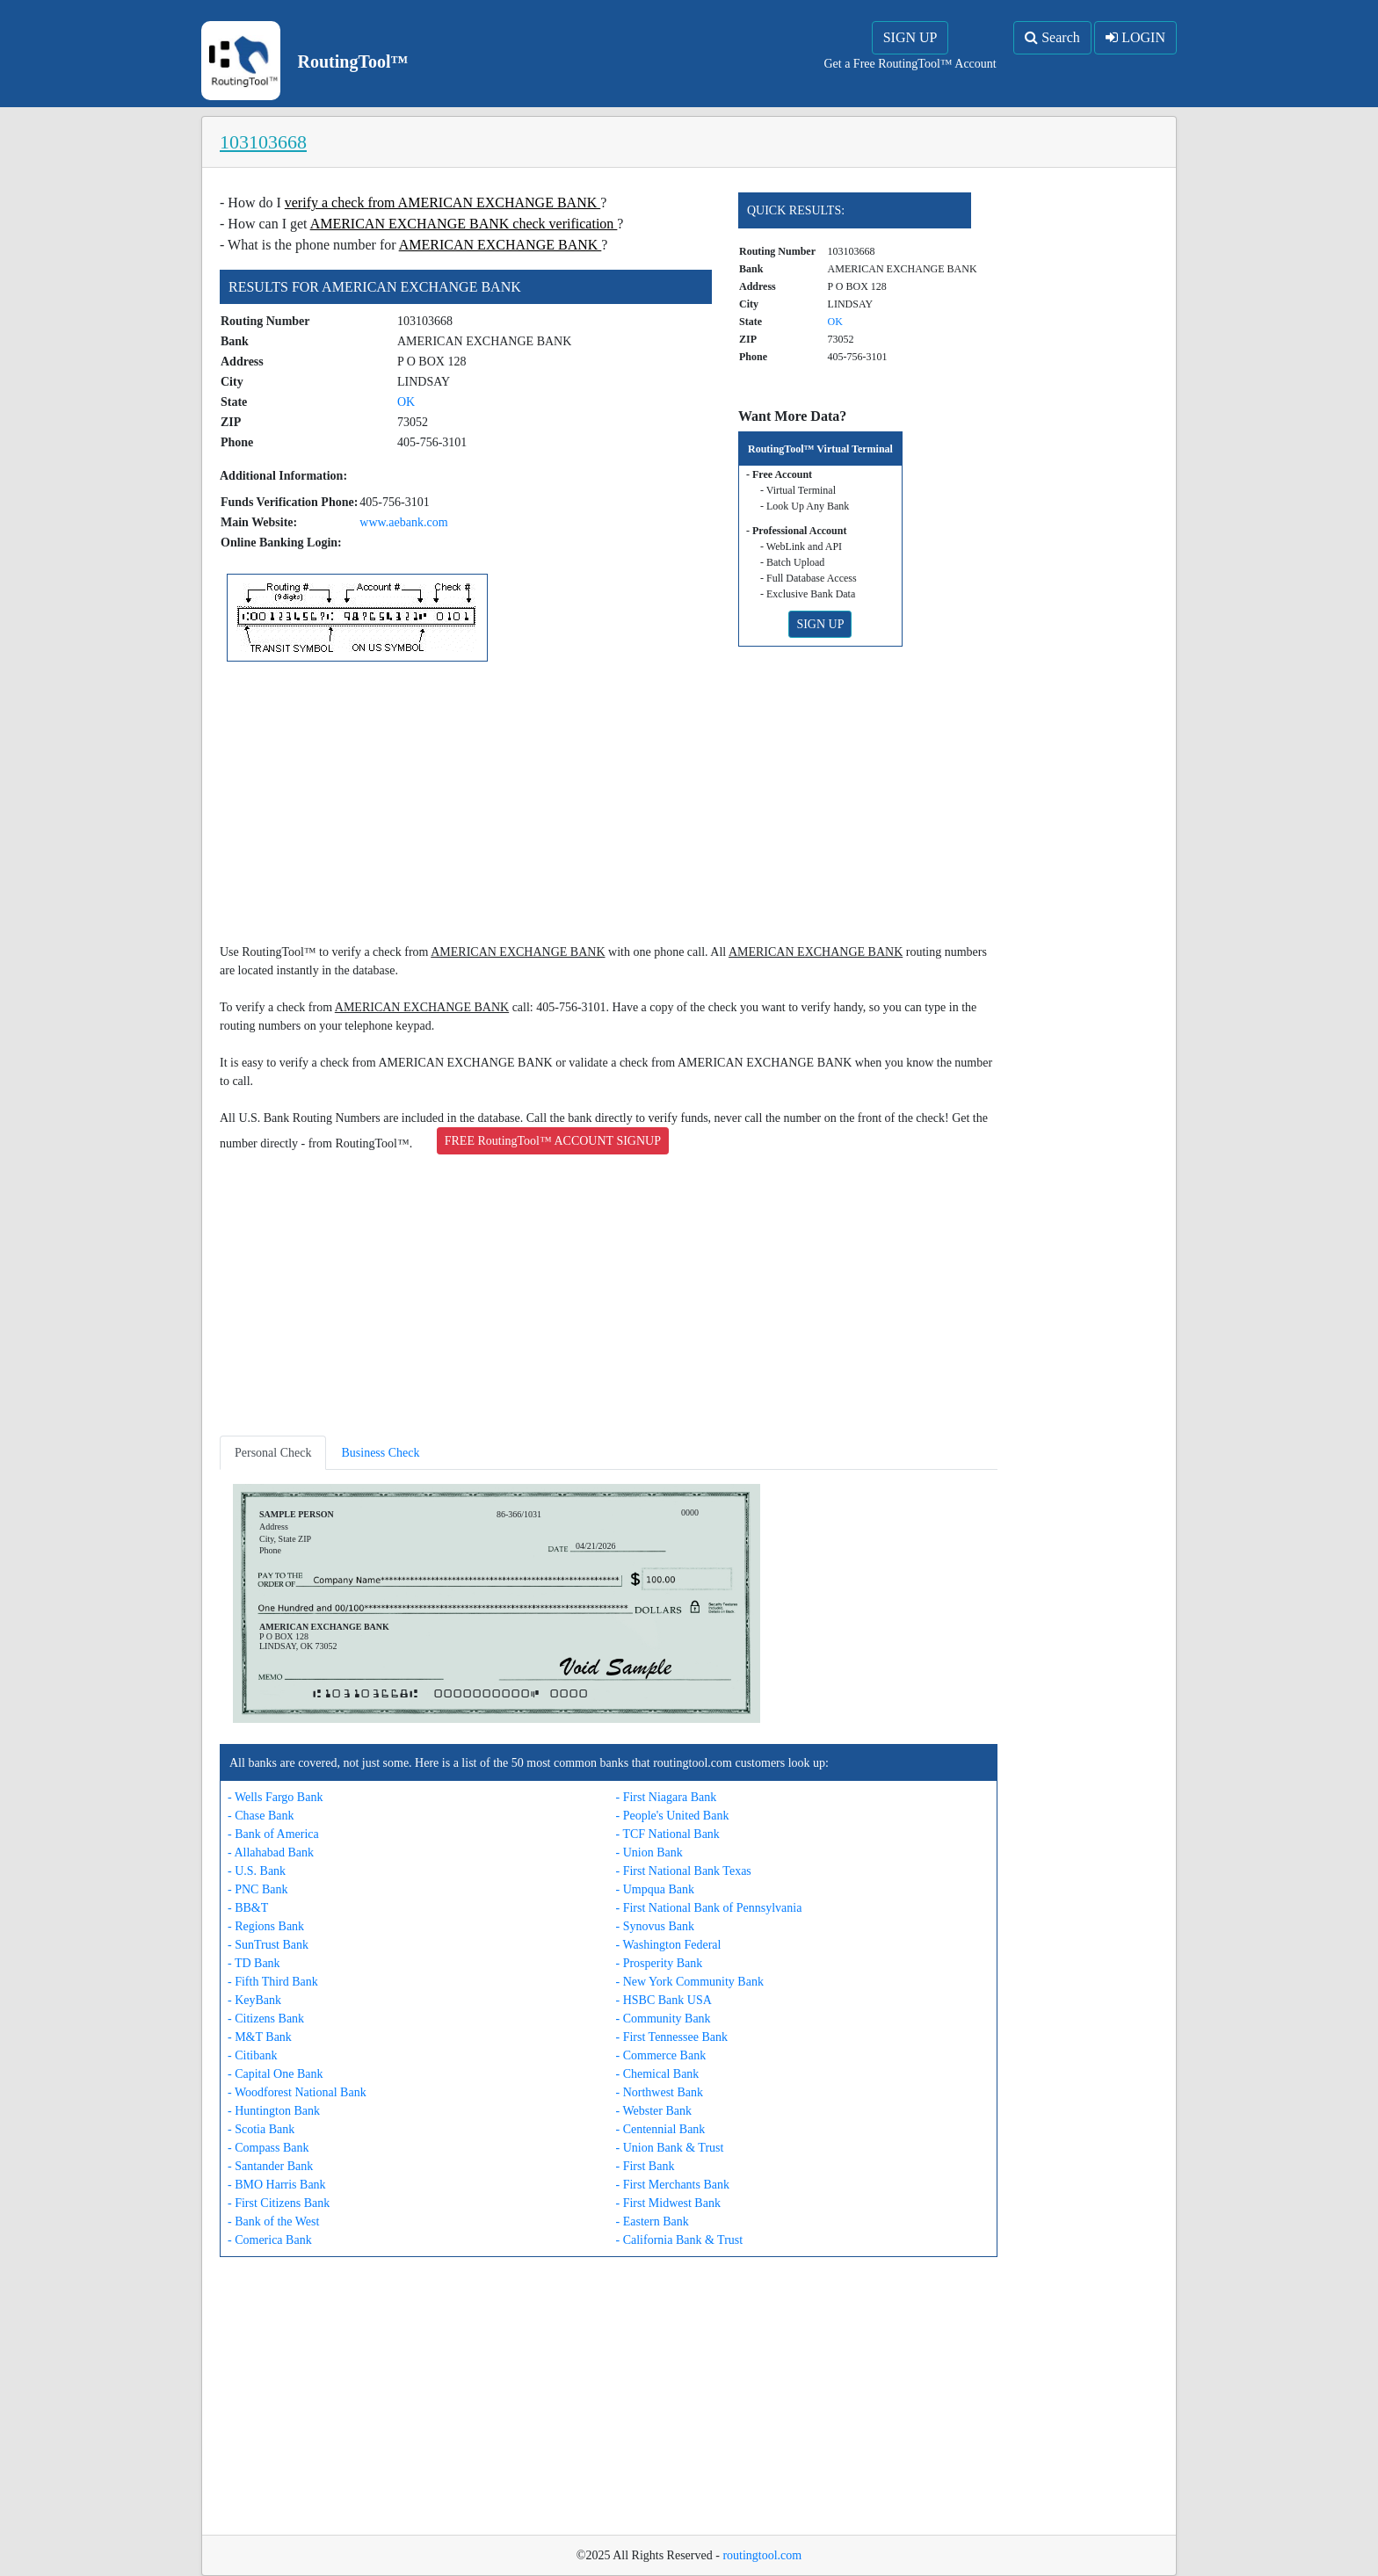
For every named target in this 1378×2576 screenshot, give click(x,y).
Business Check (380, 1452)
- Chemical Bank (658, 2073)
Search (1052, 37)
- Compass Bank (268, 2147)
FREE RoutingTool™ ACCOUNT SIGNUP (553, 1140)
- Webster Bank (654, 2110)
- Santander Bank (270, 2166)
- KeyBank (254, 2000)
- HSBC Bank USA (664, 2000)
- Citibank (252, 2055)
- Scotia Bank (261, 2129)
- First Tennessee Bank (672, 2037)
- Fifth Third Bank (273, 1981)
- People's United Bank (672, 1815)
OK (406, 402)
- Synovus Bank (655, 1926)
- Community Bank (663, 2018)
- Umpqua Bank (655, 1889)
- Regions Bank (266, 1926)
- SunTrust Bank (268, 1944)
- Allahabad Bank (271, 1852)
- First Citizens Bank (279, 2203)
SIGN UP (910, 37)
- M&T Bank (260, 2037)
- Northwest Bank (660, 2092)
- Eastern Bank (652, 2221)
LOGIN (1135, 37)
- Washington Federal (669, 1944)
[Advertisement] (608, 806)
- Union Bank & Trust (670, 2147)
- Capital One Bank (275, 2073)
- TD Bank (254, 1963)
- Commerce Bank (661, 2055)
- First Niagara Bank (666, 1797)
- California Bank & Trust (679, 2240)
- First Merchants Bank (672, 2184)
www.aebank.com (403, 522)
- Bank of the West (273, 2221)
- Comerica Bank (270, 2240)
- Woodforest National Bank (297, 2092)
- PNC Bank (257, 1889)
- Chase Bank (261, 1815)
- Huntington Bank (274, 2110)
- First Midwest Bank (668, 2203)
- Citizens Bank (266, 2018)
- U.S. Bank (257, 1871)
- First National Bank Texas (683, 1871)
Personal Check (273, 1452)
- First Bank (645, 2166)
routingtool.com (761, 2555)
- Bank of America (273, 1834)
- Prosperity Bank (659, 1963)
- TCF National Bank (668, 1834)
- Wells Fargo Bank (275, 1797)
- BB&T (248, 1907)
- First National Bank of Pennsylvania (709, 1907)
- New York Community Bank (690, 1981)
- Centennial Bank (661, 2129)
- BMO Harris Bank (277, 2184)
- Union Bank (649, 1852)
